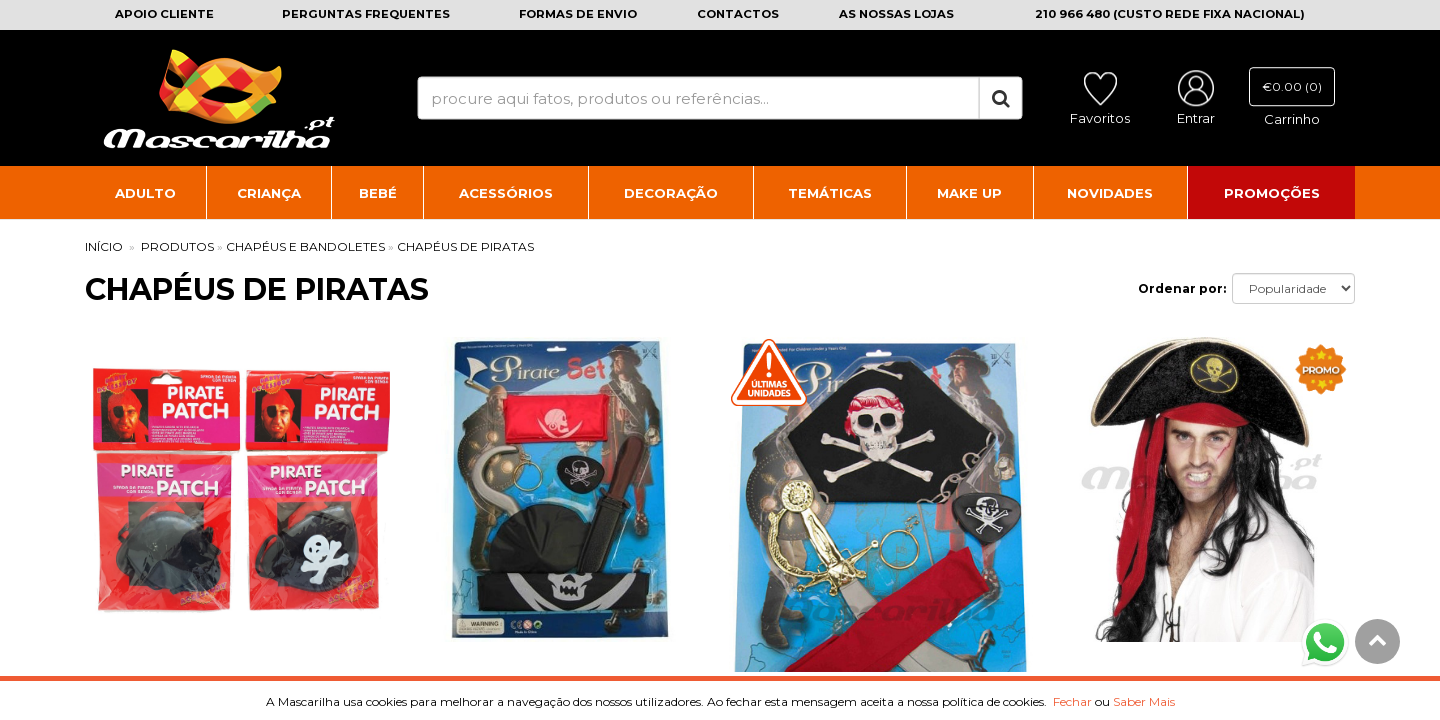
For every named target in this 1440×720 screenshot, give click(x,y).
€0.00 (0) (1292, 86)
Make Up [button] (969, 193)
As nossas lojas (896, 14)
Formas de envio (578, 14)
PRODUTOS (177, 246)
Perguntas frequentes (366, 14)
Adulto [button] (145, 193)
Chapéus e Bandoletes (305, 246)
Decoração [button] (671, 193)
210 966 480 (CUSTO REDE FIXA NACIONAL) (1170, 14)
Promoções (1272, 193)
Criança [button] (269, 193)
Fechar (1072, 701)
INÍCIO (104, 246)
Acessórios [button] (506, 193)
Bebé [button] (378, 193)
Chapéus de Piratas (465, 246)
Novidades (1110, 193)
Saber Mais (1144, 701)
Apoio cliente (164, 14)
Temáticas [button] (830, 193)
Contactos (738, 14)
